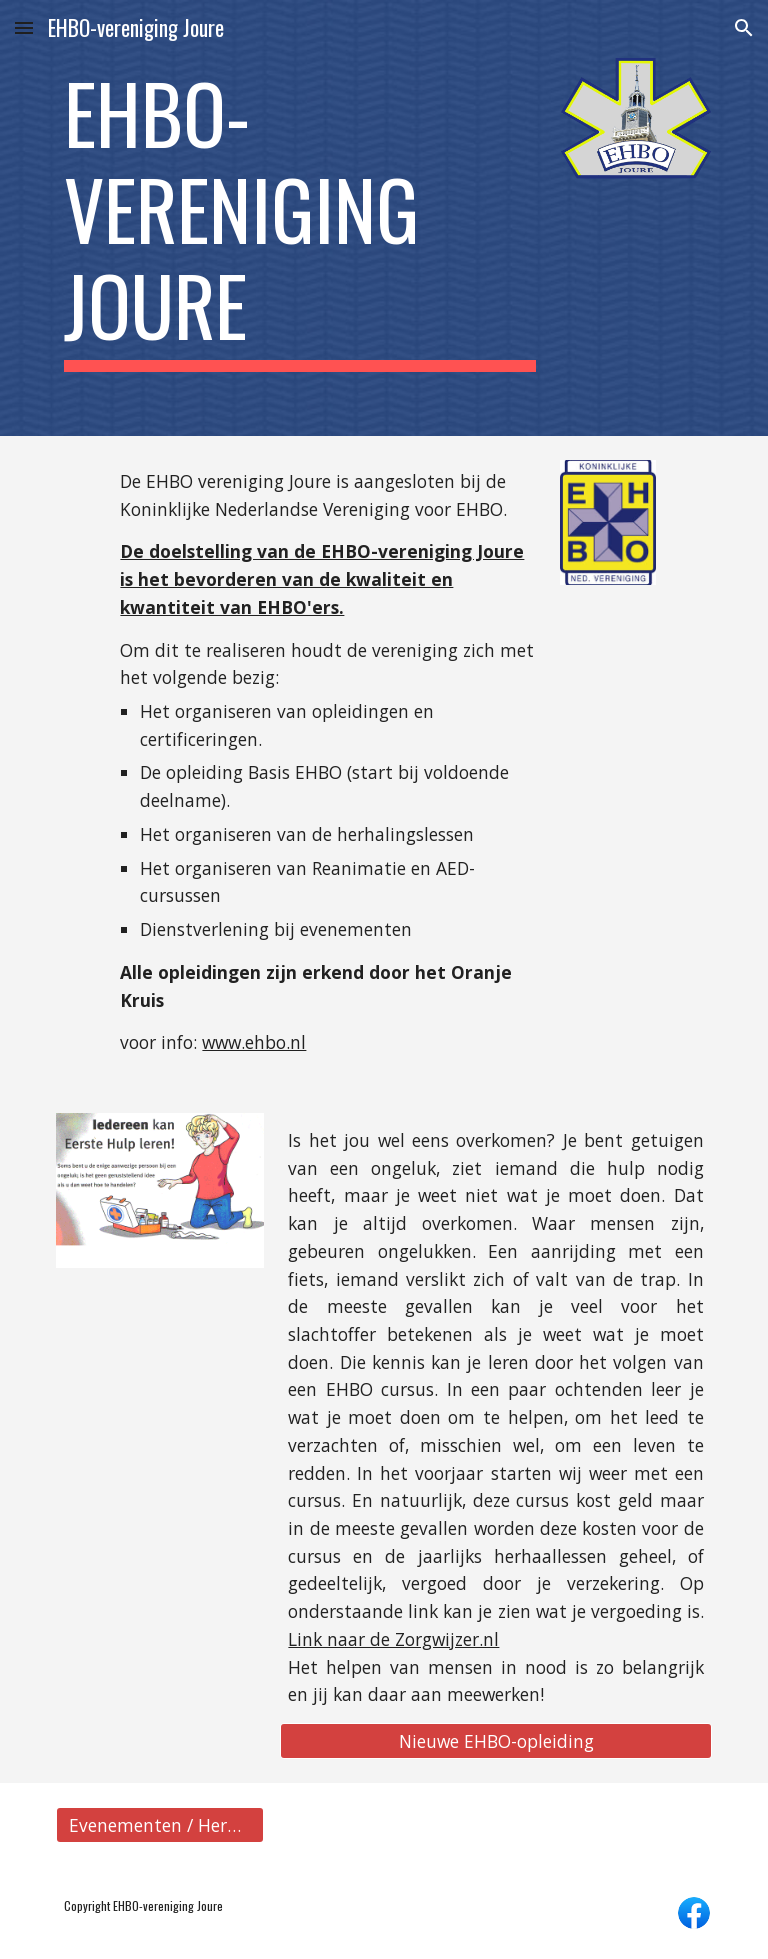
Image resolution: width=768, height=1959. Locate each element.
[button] (24, 27)
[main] (299, 218)
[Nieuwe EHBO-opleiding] (495, 1741)
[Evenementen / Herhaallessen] (159, 1825)
